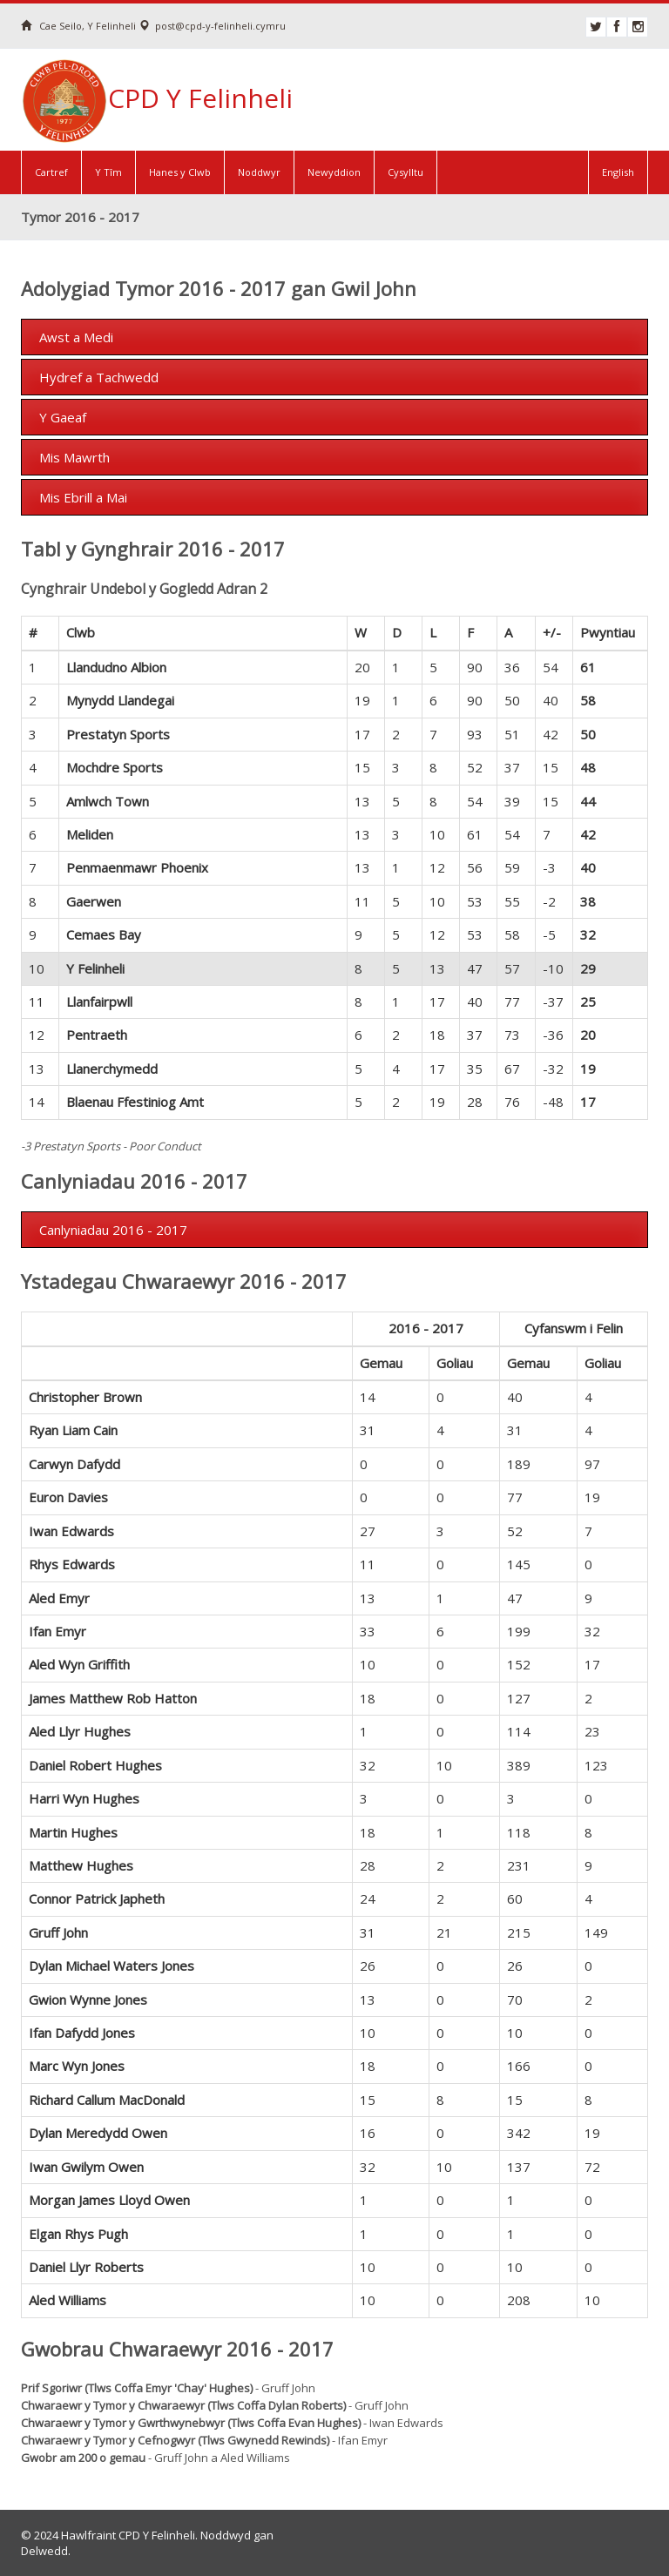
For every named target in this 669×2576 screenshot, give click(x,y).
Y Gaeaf (62, 417)
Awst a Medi (76, 337)
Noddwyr (259, 172)
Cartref (51, 172)
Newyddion (334, 172)
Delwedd (44, 2551)
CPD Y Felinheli (157, 94)
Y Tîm (108, 172)
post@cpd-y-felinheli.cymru (212, 25)
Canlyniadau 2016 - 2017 (113, 1229)
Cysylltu (405, 172)
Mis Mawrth (74, 457)
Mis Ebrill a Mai (83, 497)
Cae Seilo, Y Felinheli (78, 25)
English (618, 172)
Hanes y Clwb (180, 172)
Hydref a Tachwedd (99, 377)
